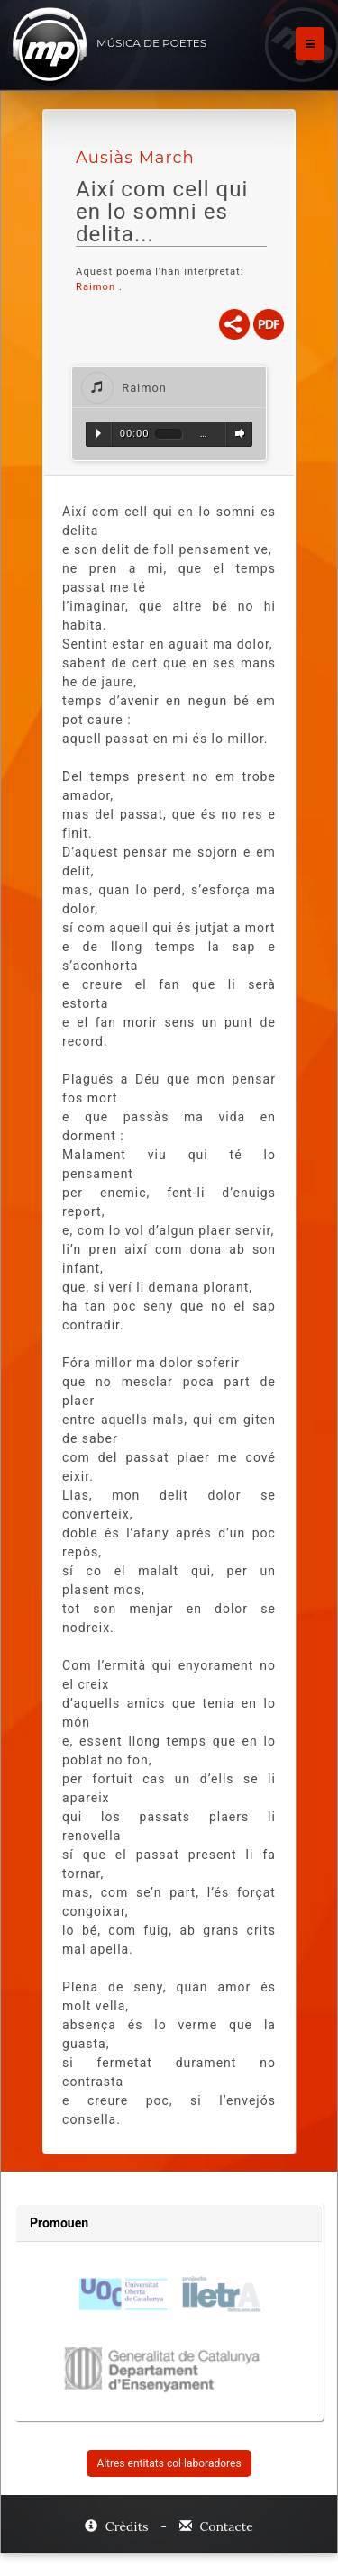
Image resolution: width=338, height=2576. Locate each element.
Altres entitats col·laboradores (168, 2463)
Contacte (216, 2526)
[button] (169, 387)
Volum (237, 433)
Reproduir (98, 433)
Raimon (97, 287)
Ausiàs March (135, 158)
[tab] (169, 387)
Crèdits (118, 2526)
